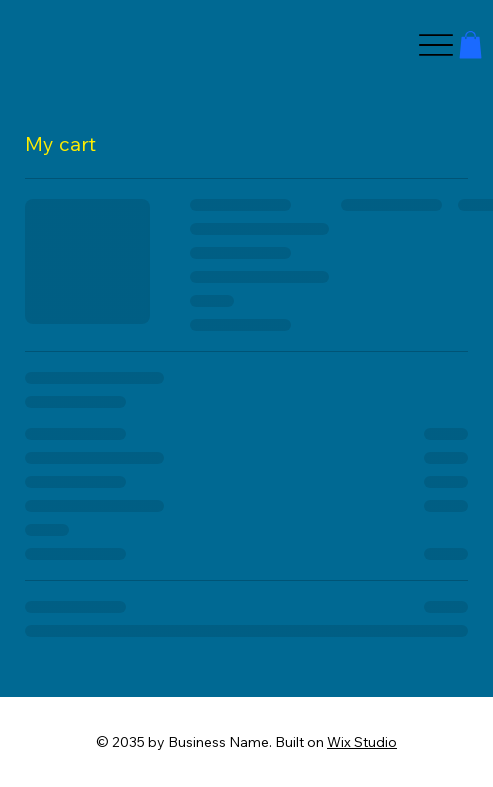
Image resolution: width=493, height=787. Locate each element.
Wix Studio (362, 742)
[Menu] (436, 45)
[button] (470, 44)
